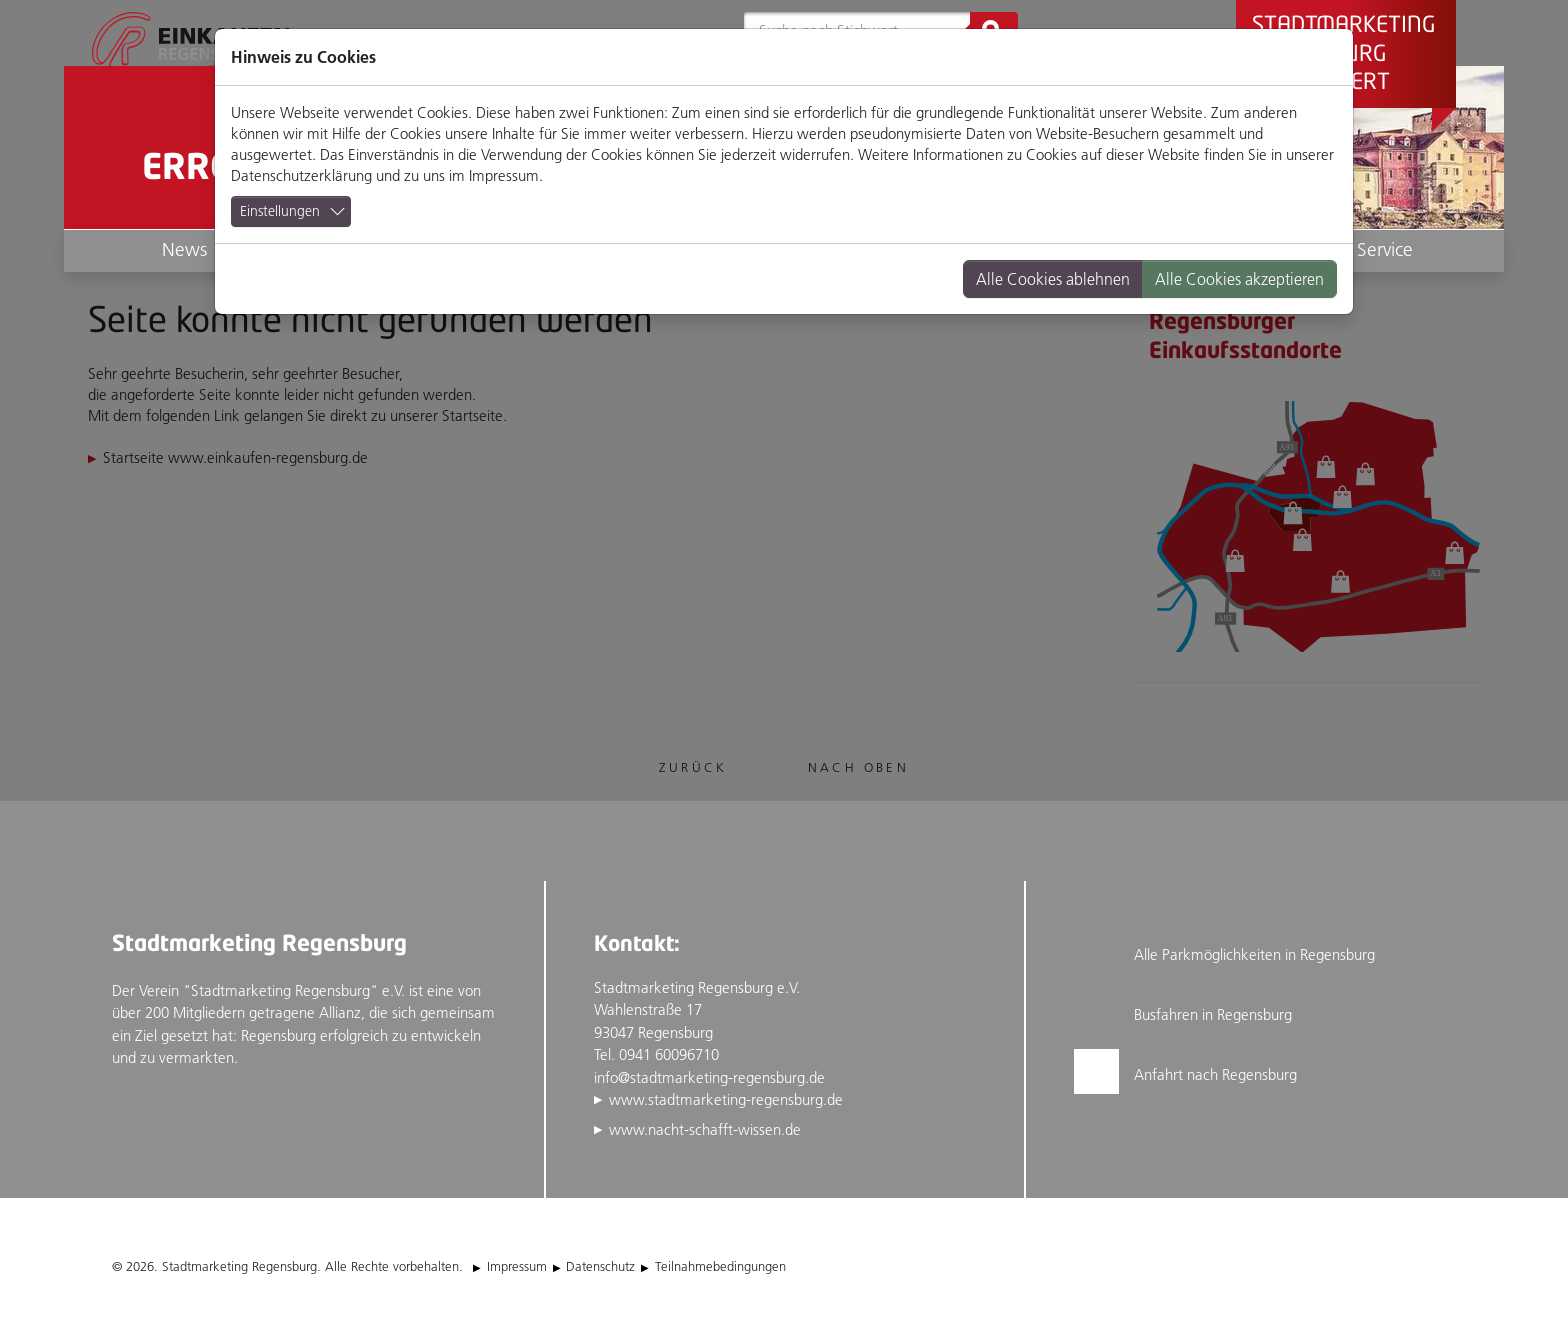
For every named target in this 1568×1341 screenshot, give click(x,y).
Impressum (504, 175)
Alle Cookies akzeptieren (1239, 279)
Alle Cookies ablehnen (1053, 279)
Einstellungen (280, 211)
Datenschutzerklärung (301, 175)
